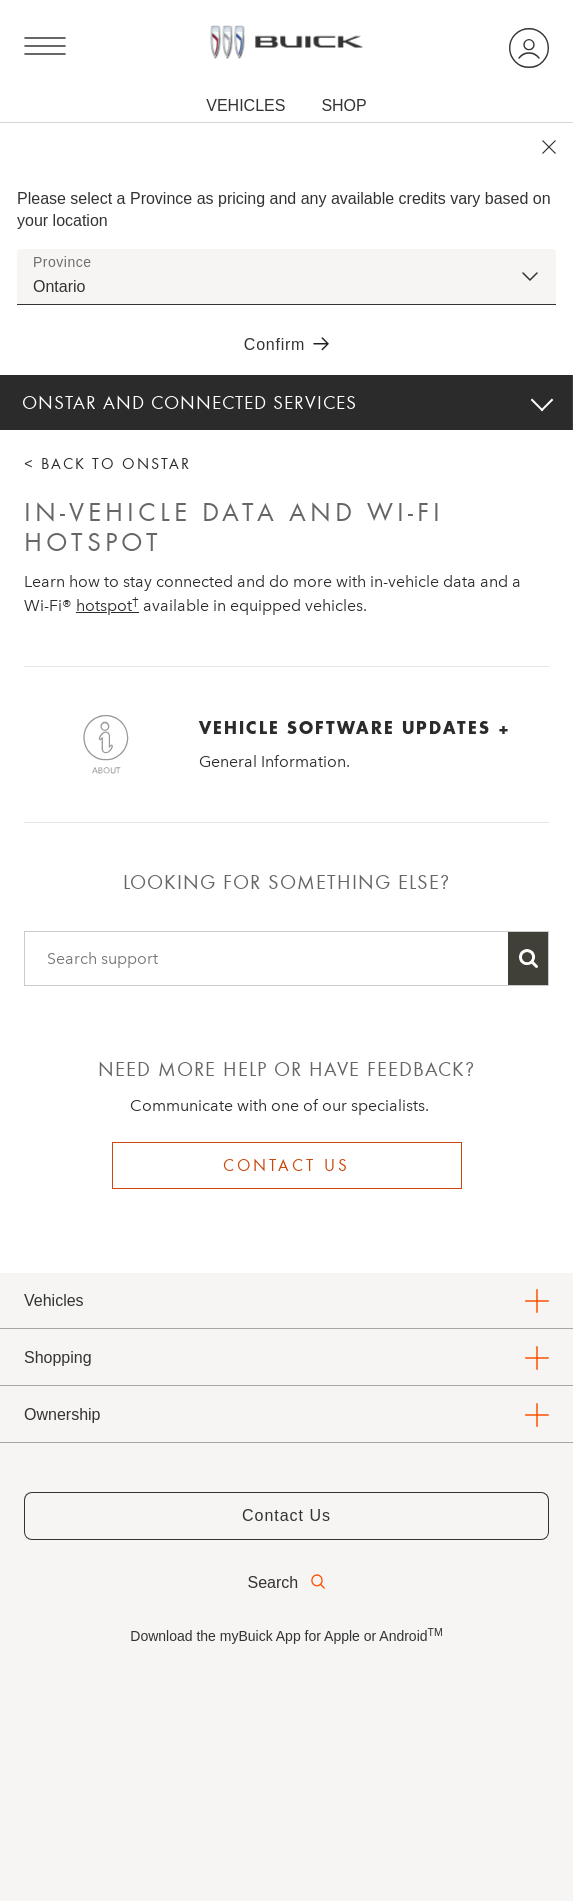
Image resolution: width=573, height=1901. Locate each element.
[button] (107, 605)
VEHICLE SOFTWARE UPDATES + (355, 727)
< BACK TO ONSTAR (107, 464)
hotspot (107, 605)
